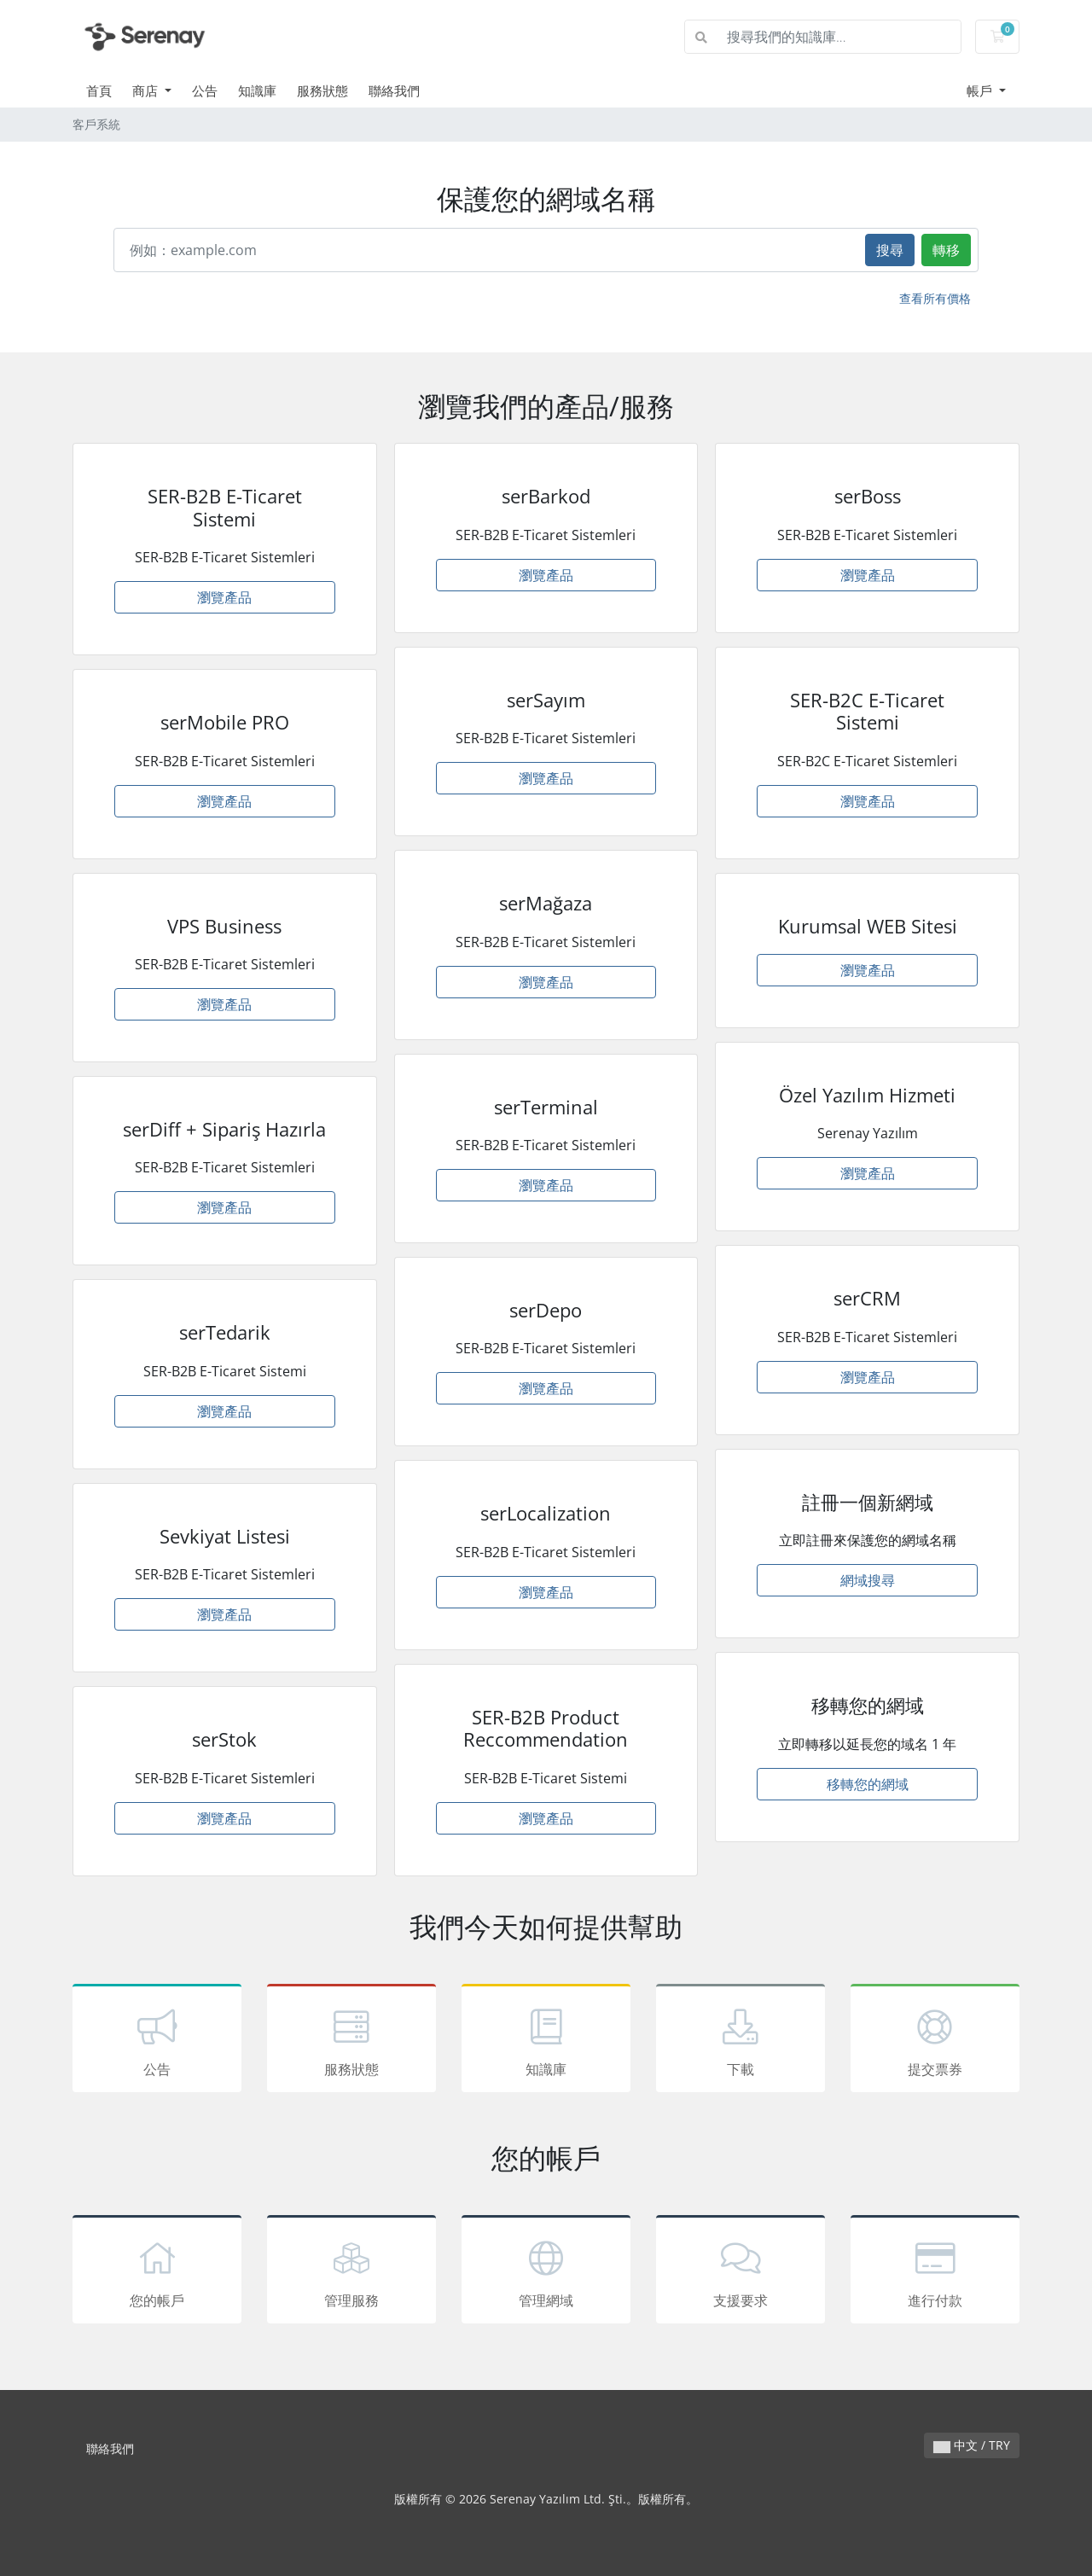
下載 (740, 2041)
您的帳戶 (157, 2272)
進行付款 (935, 2272)
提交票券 (935, 2041)
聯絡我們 (394, 90)
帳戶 (981, 90)
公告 (205, 90)
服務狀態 (322, 90)
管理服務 (351, 2272)
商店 (146, 90)
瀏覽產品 (224, 597)
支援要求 (740, 2272)
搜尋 (889, 250)
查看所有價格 (935, 298)
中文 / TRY (971, 2445)
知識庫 (257, 90)
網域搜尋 (867, 1580)
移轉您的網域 (868, 1784)
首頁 (99, 90)
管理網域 (546, 2272)
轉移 (946, 250)
